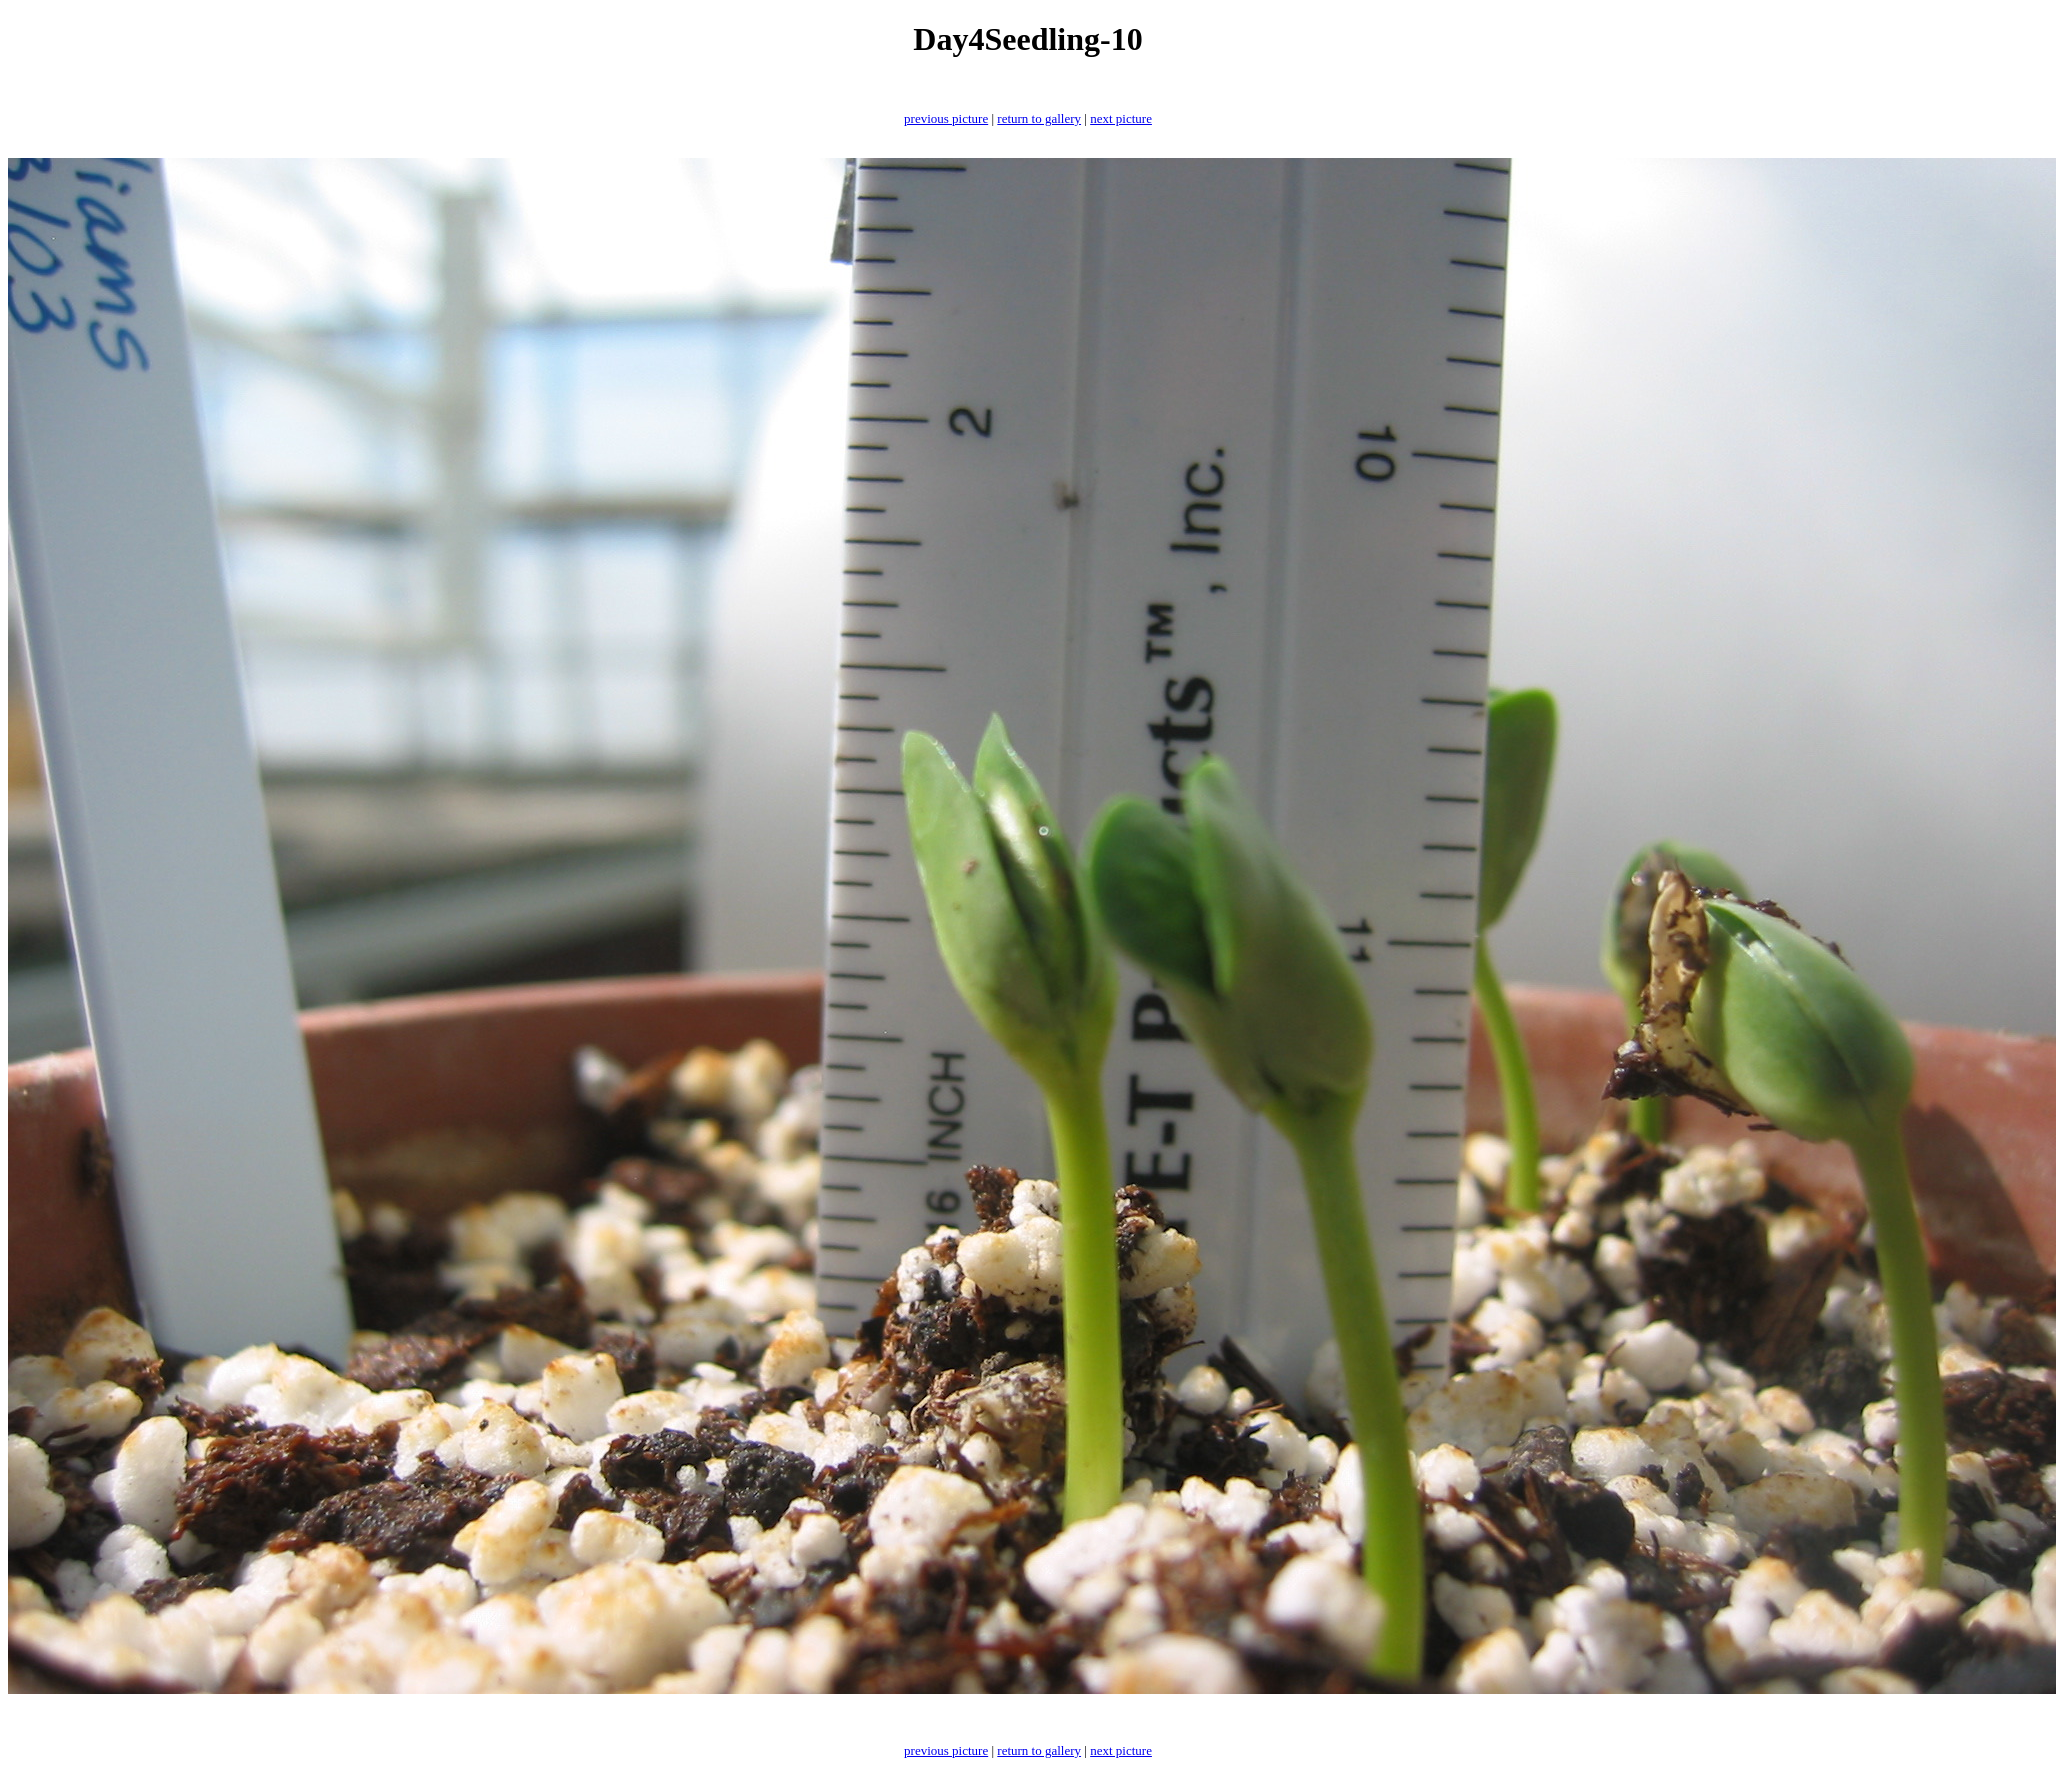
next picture (1121, 118)
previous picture (946, 118)
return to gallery (1039, 118)
